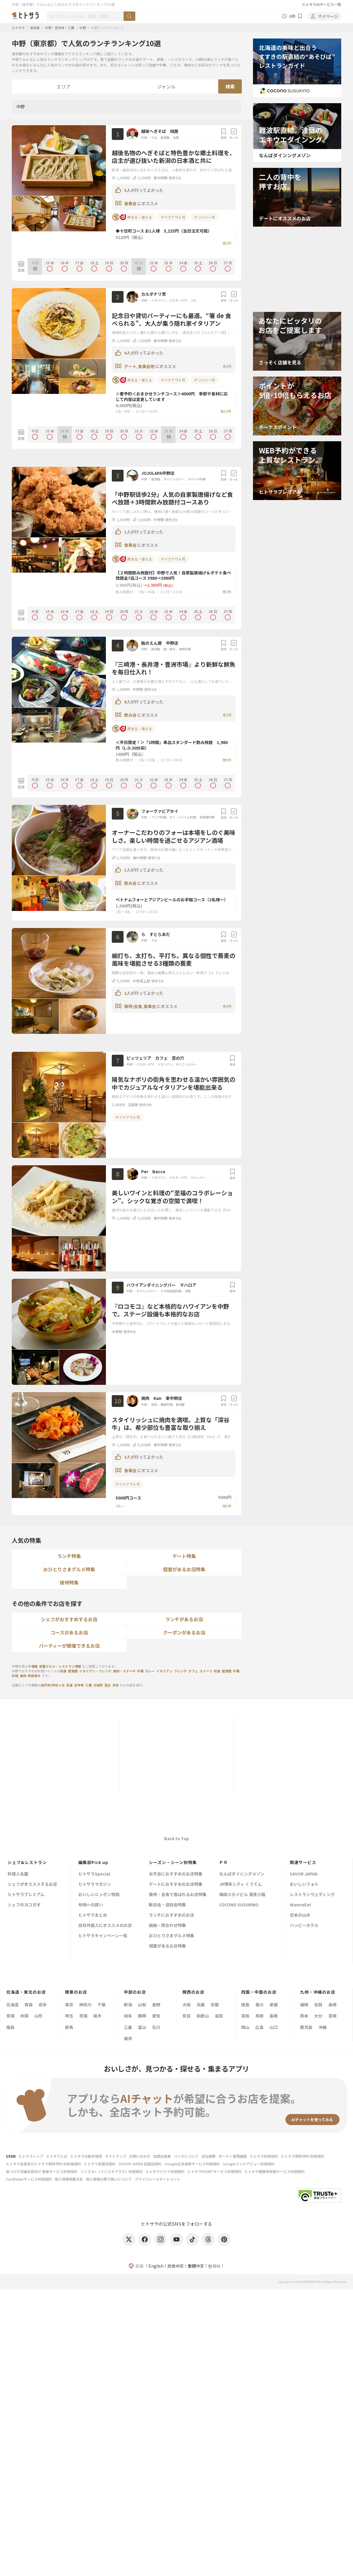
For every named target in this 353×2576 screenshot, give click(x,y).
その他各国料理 (171, 1291)
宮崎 (332, 2016)
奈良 (186, 2016)
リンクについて (186, 2156)
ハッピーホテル (304, 1925)
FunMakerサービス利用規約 (29, 2179)
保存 (224, 134)
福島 (10, 2027)
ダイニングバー (174, 479)
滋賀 (219, 2016)
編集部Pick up (93, 1862)
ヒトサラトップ (31, 2156)
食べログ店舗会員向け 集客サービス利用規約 (41, 2171)
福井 (128, 2038)
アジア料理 (158, 817)
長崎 (332, 2004)
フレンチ (180, 1671)
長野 (156, 2004)
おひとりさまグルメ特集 (69, 1569)
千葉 (101, 2004)
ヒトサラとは (56, 2156)
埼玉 (69, 2016)
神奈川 (85, 2004)
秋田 (24, 2016)
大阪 (186, 2004)
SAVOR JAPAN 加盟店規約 (140, 2163)
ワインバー (198, 1177)
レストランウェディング (312, 1894)
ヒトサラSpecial (94, 1874)
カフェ (193, 1671)
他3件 (227, 591)
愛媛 (273, 2004)
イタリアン (158, 300)
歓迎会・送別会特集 (167, 1905)
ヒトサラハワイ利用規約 (165, 2171)
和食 (176, 137)
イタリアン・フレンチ (95, 1671)
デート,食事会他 (139, 366)
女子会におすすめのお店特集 (175, 1874)
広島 (259, 2027)
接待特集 (69, 1582)
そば (154, 137)
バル (194, 300)
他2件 (227, 242)
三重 (128, 2027)
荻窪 (69, 1685)
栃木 (97, 2016)
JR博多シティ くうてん (240, 1884)
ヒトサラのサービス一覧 (321, 4)
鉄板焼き (34, 1675)
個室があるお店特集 (184, 1569)
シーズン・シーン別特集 (173, 1862)
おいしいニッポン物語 (98, 1894)
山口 (273, 2027)
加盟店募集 (162, 2156)
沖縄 (322, 2027)
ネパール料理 (196, 479)
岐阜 (128, 2016)
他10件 (226, 411)
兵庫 (201, 2004)
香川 (259, 2004)
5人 (127, 190)
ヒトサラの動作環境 (86, 2156)
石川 (156, 2027)
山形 (38, 2016)
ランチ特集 (69, 1555)
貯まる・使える (132, 217)
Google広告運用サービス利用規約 (192, 2163)
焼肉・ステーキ (124, 1671)
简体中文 (175, 2266)
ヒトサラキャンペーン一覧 (102, 1935)
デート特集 (184, 1555)
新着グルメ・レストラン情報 (60, 1666)
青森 (28, 2004)
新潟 (128, 2004)
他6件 (227, 759)
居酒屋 (165, 137)
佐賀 (318, 2004)
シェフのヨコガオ (24, 1905)
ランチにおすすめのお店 (171, 1915)
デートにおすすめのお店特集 (175, 1884)
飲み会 (130, 715)
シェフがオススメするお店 (32, 1884)
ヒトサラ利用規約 (264, 2156)
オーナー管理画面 (233, 2156)
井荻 (115, 1685)
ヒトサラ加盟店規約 (100, 2163)
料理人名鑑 (18, 1874)
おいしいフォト (304, 1884)
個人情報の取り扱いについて (109, 2179)
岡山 (245, 2027)
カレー (150, 1671)
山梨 (142, 2004)
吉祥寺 (79, 1685)
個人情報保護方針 (69, 2179)
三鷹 (88, 1685)
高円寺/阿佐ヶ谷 (53, 1685)
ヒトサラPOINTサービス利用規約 (214, 2171)
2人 (127, 993)
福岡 (304, 2004)
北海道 (12, 2004)
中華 (140, 1671)
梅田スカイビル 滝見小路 (242, 1894)
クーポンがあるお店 (184, 1632)
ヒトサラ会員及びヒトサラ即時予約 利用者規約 (43, 2163)
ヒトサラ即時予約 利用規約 (302, 2156)
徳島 (245, 2004)
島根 (273, 2016)
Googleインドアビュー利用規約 (248, 2163)
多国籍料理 (206, 817)
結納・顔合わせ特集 (167, 1925)
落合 (107, 1685)
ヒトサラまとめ (92, 1915)
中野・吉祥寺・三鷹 (59, 27)
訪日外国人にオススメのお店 (105, 1925)
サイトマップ (115, 2156)
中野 (82, 27)
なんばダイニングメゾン (241, 1874)
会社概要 (209, 2156)
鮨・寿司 (169, 649)
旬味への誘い (90, 1905)
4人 (127, 353)
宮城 (10, 2016)
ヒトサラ (18, 27)
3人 (127, 1457)
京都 (215, 2004)
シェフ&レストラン (27, 1862)
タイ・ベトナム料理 (182, 817)
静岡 (142, 2016)
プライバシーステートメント (157, 2179)
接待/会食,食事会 (140, 1006)
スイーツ (205, 1671)
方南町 (98, 1685)
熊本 (304, 2016)
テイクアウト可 (173, 217)
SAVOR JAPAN (303, 1874)
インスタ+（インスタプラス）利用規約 (111, 2171)
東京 (69, 2004)
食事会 (130, 203)
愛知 (156, 2016)
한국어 (214, 2266)
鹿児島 (306, 2027)
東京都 (35, 27)
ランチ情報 (29, 1666)
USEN (11, 2156)
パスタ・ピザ (178, 300)
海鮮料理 (185, 649)
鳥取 (259, 2016)
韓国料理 (166, 1404)
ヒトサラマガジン (94, 1884)
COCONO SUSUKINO (239, 1905)
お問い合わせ (139, 2156)
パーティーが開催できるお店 (69, 1645)
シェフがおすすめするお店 (69, 1619)
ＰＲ (223, 1862)
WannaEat (300, 1905)
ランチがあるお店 (184, 1619)
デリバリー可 (204, 217)
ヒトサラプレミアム (26, 1894)
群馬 (69, 2027)
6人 (127, 702)
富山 (142, 2027)
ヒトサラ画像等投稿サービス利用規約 (274, 2171)
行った (233, 134)
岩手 (43, 2004)
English (156, 2266)
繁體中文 (196, 2266)
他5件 (227, 1505)
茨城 (83, 2016)
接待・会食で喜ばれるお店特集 (178, 1894)
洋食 (188, 1291)
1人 (127, 532)
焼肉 (154, 1404)
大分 (318, 2016)
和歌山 (203, 2016)
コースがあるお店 (69, 1632)
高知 (245, 2016)
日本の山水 (300, 1915)
